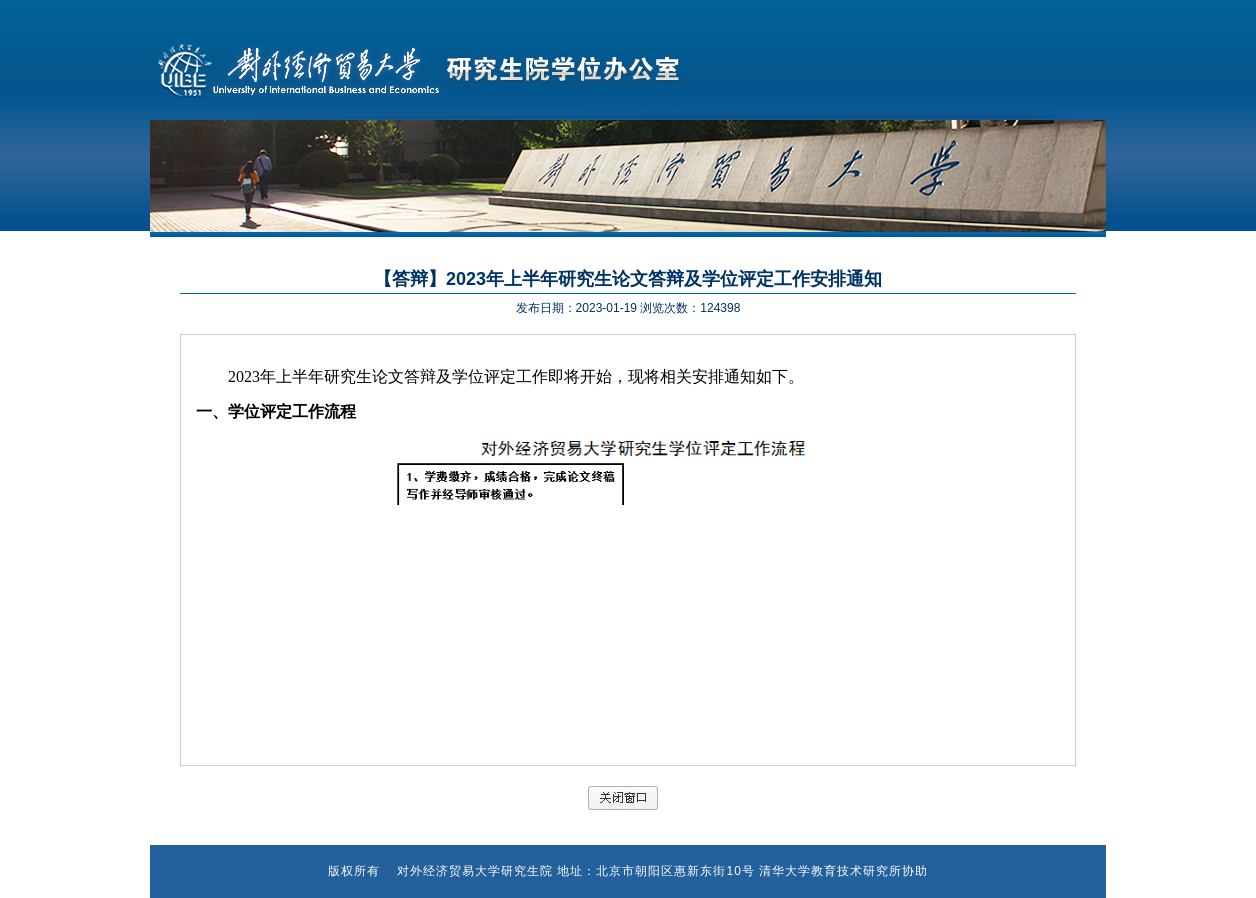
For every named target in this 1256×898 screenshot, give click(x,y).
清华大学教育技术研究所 (830, 871)
